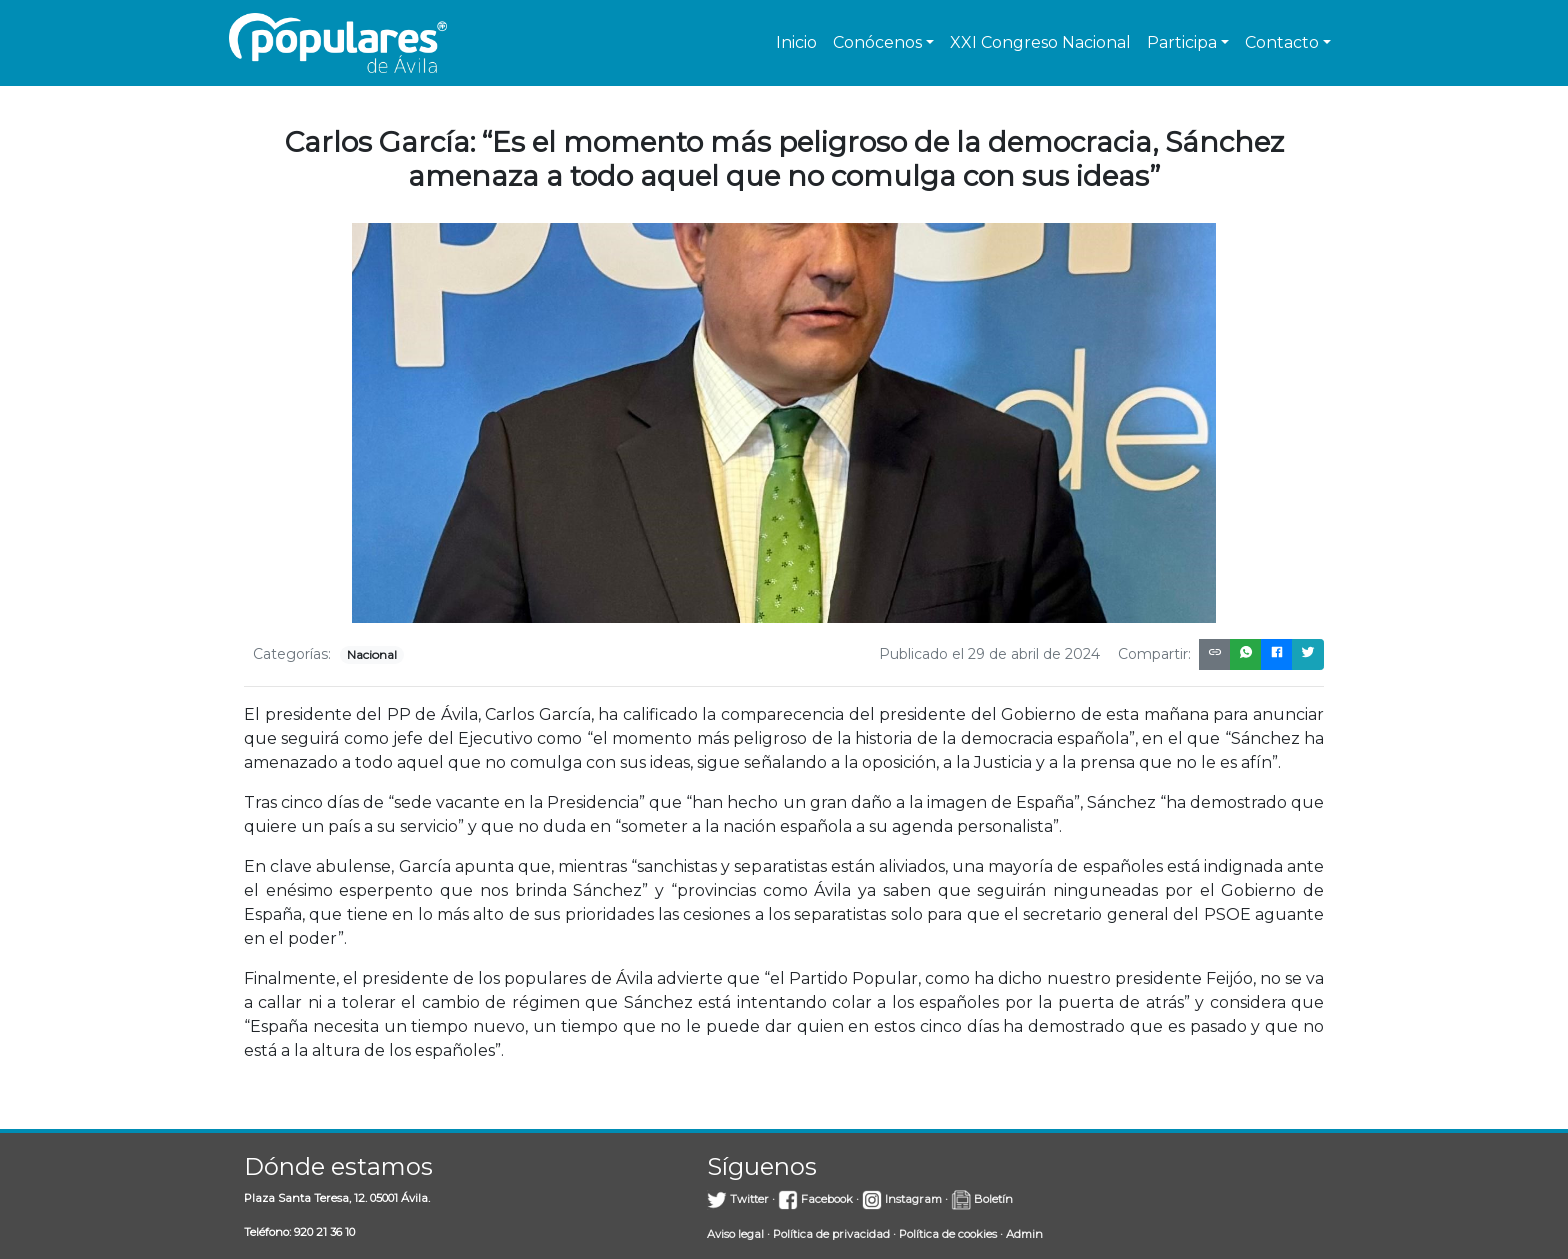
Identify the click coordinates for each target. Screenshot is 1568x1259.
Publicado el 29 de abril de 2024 (989, 654)
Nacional (372, 654)
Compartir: (1154, 654)
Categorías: (292, 654)
